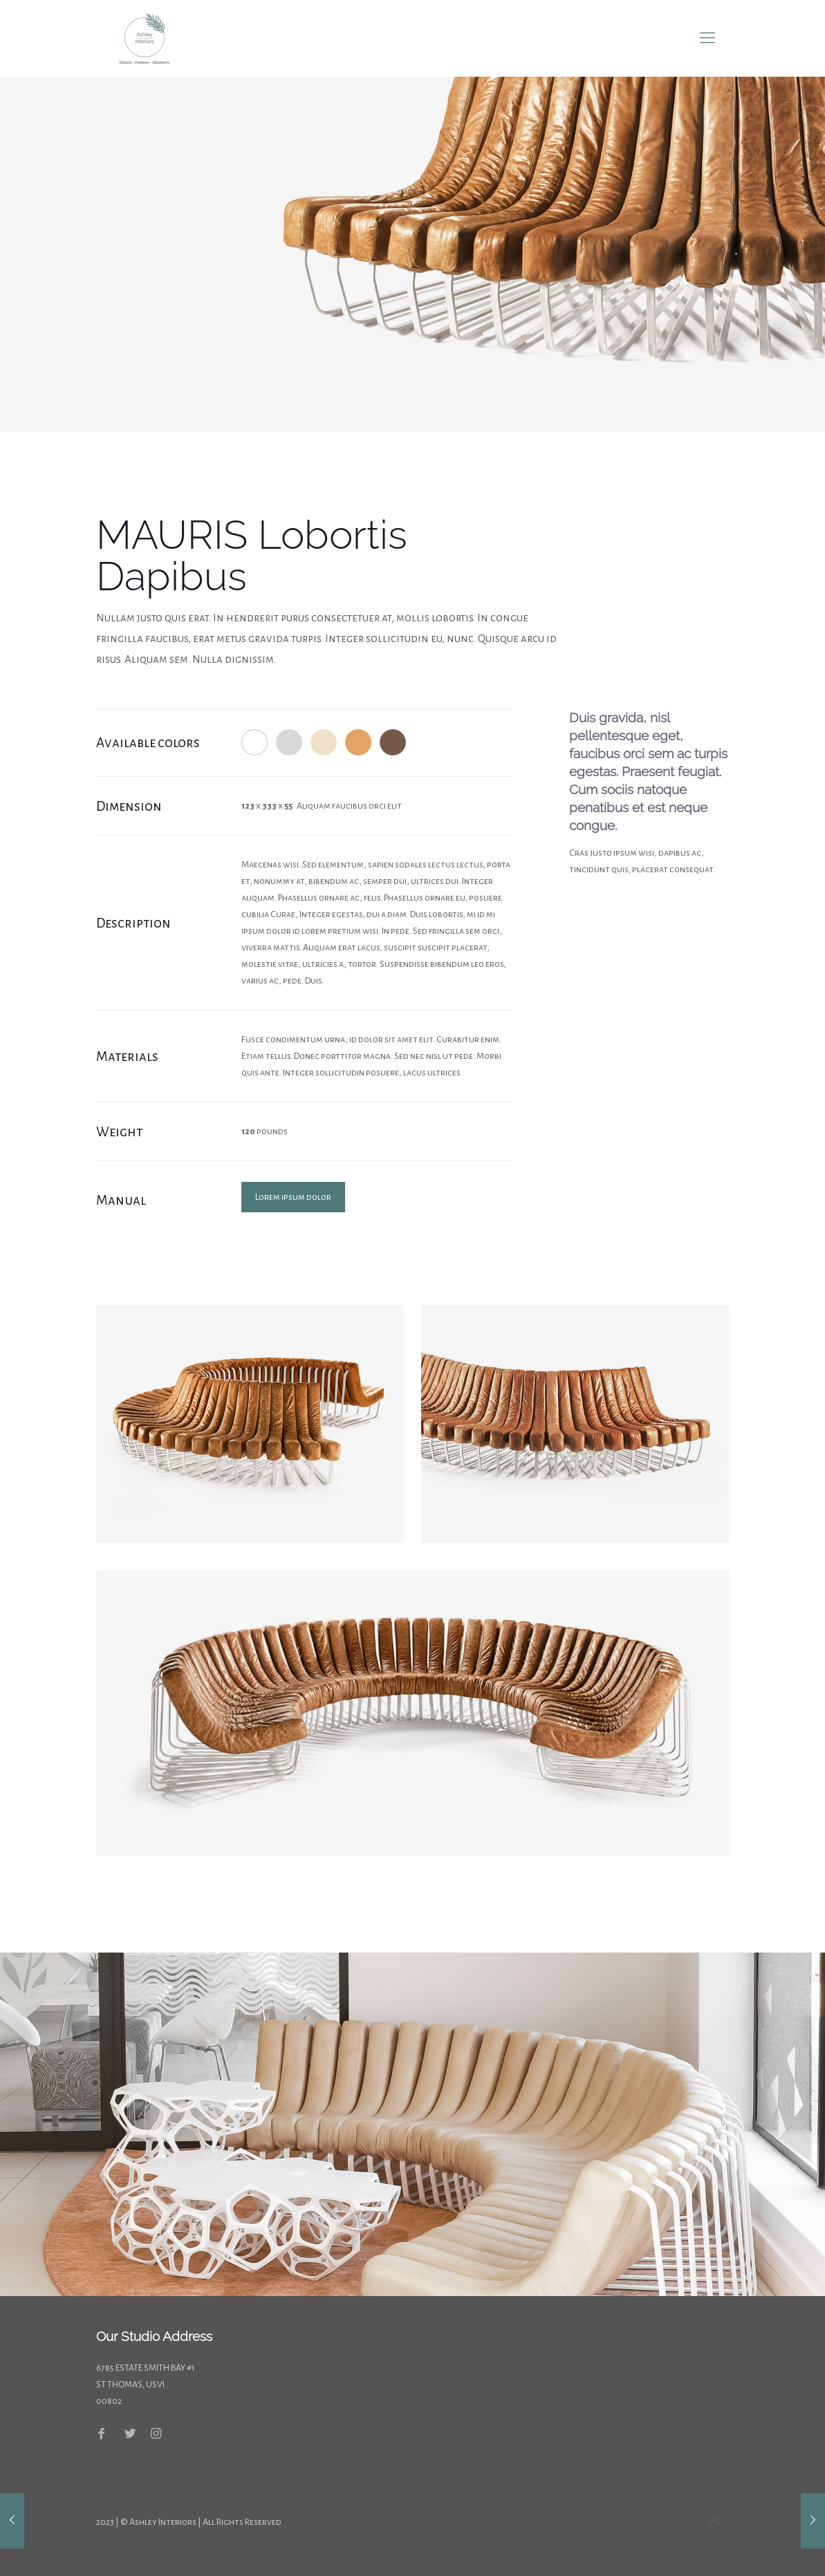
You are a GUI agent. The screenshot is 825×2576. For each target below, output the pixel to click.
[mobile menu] (707, 38)
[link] (250, 1423)
